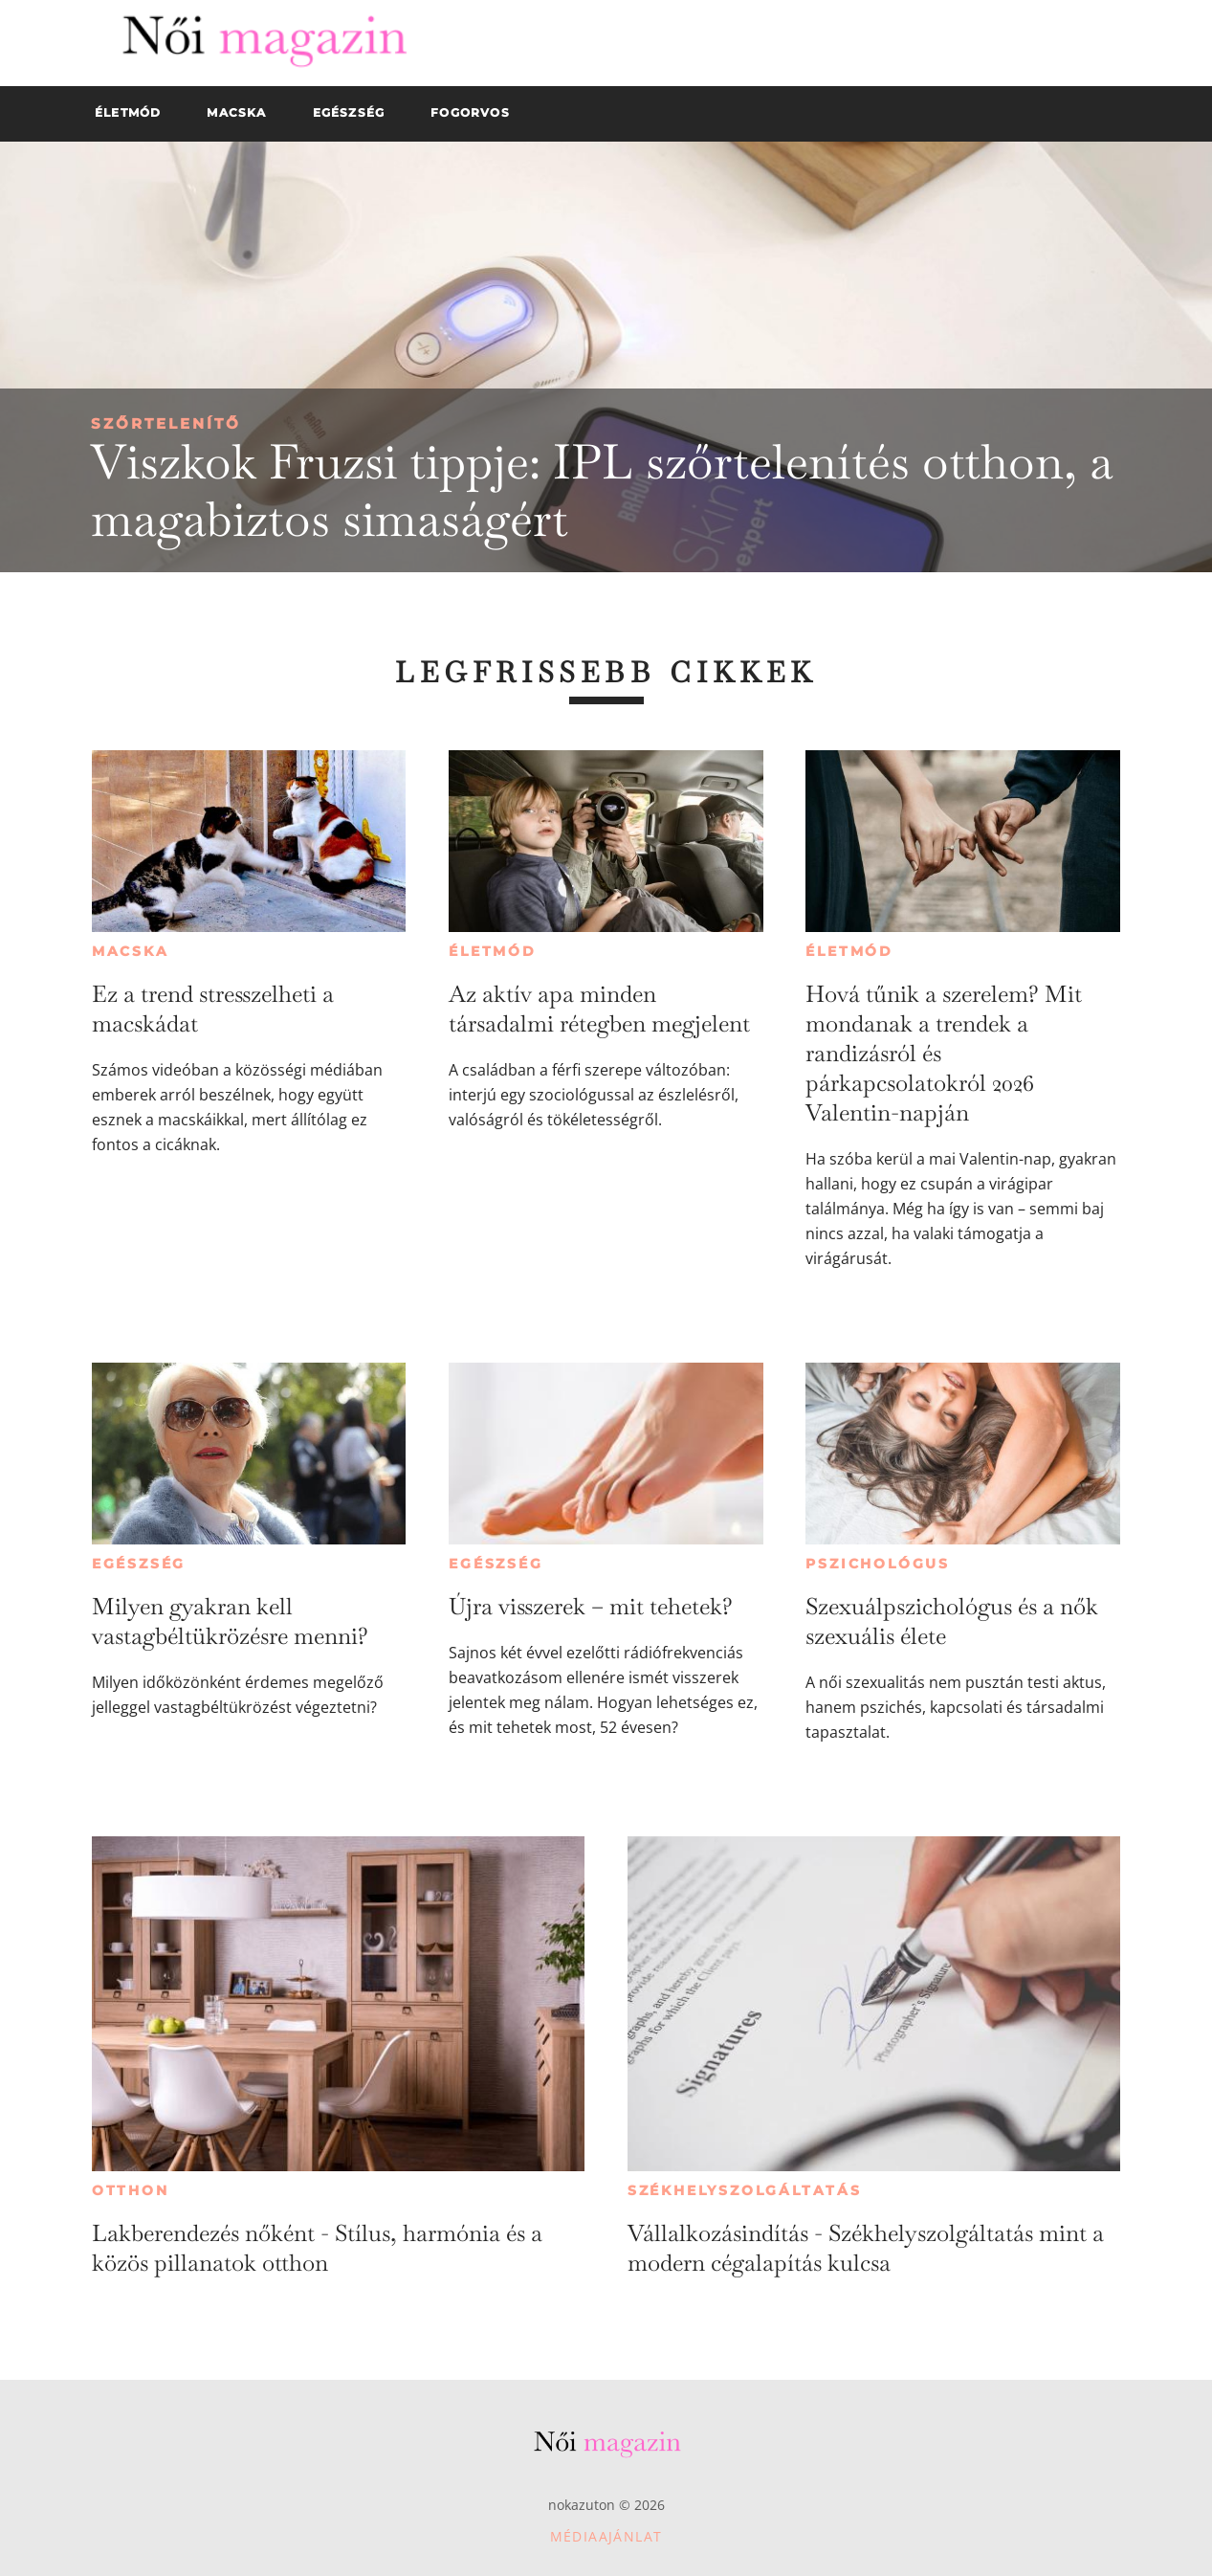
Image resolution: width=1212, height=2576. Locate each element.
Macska (130, 951)
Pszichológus (877, 1563)
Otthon (130, 2190)
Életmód (493, 951)
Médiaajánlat (606, 2536)
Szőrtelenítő (166, 423)
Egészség (139, 1563)
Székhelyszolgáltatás (745, 2190)
